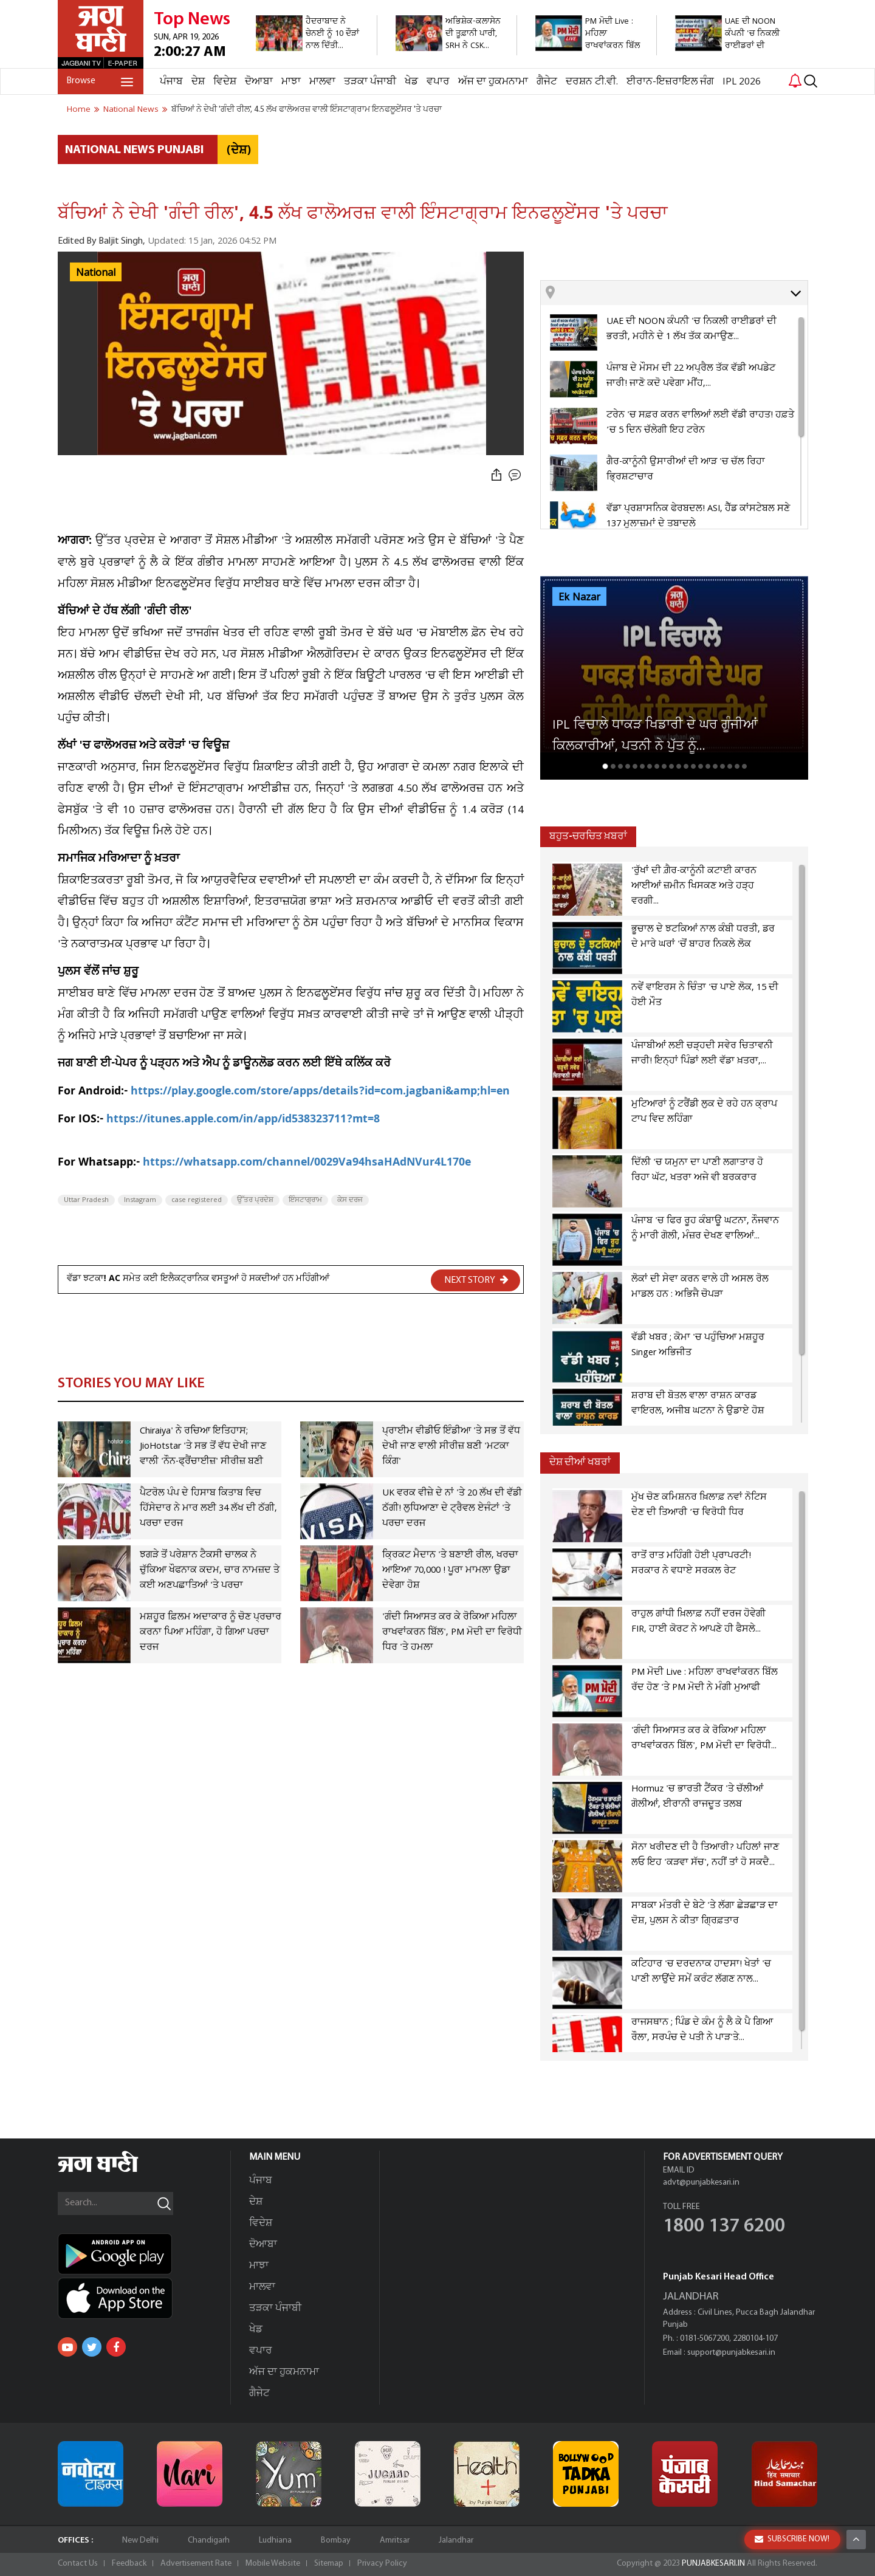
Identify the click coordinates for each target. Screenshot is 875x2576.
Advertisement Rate (196, 2563)
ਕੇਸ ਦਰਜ (350, 1200)
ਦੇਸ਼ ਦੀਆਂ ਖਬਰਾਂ (580, 1462)
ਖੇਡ (411, 82)
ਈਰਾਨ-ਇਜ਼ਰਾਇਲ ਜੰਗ (670, 82)
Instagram (140, 1200)
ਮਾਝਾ (291, 82)
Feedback (129, 2563)
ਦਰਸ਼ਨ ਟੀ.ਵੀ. (592, 82)
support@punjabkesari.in (731, 2352)
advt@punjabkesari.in (701, 2182)
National (95, 273)
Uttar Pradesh (86, 1200)
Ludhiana (275, 2540)
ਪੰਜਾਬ (171, 82)
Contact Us (78, 2563)
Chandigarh (209, 2540)
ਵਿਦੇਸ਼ (224, 82)
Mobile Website (272, 2563)
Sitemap (328, 2563)
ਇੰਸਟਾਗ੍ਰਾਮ (305, 1200)
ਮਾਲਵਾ (322, 82)
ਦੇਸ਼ (198, 82)
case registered (196, 1200)
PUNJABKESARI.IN (713, 2563)
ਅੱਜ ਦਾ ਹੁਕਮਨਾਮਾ (493, 82)
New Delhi (140, 2540)
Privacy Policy (382, 2563)
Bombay (336, 2540)
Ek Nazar (579, 597)
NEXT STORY (476, 1279)
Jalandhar (456, 2540)
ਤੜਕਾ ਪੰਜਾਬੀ (370, 82)
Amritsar (395, 2540)
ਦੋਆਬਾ (259, 82)
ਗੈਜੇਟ (547, 82)
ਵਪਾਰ (438, 82)
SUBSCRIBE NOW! (792, 2539)
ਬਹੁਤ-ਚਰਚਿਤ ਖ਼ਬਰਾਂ (588, 836)
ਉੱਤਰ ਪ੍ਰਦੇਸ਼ (255, 1200)
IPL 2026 (741, 82)
